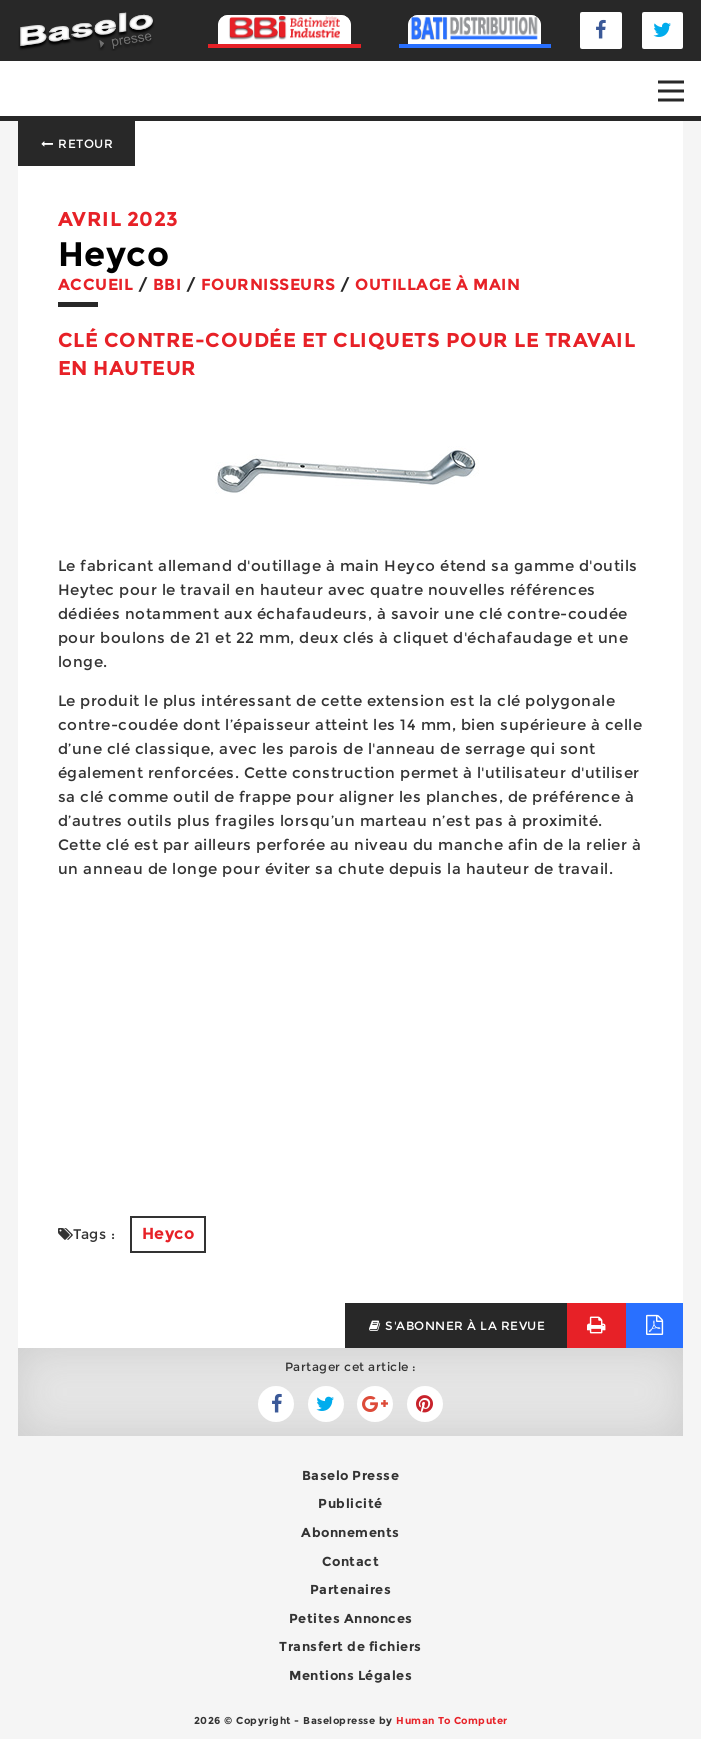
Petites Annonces (351, 1618)
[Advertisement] (351, 1036)
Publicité (350, 1503)
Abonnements (350, 1532)
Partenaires (351, 1589)
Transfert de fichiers (350, 1646)
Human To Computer (452, 1720)
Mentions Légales (350, 1675)
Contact (351, 1561)
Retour (77, 143)
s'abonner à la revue (456, 1325)
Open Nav (679, 77)
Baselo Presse (351, 1475)
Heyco (168, 1233)
